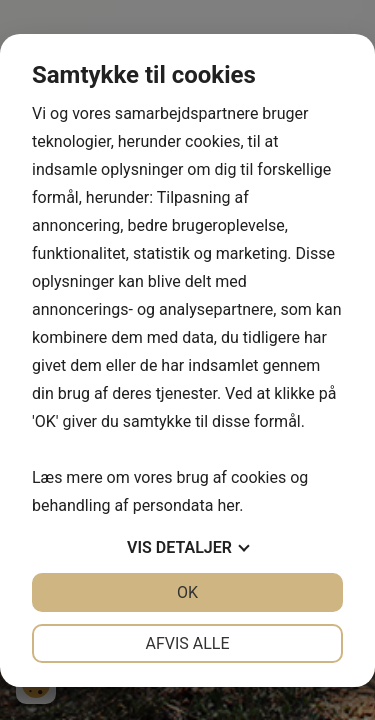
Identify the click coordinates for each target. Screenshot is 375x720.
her (228, 505)
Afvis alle (187, 643)
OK (187, 592)
